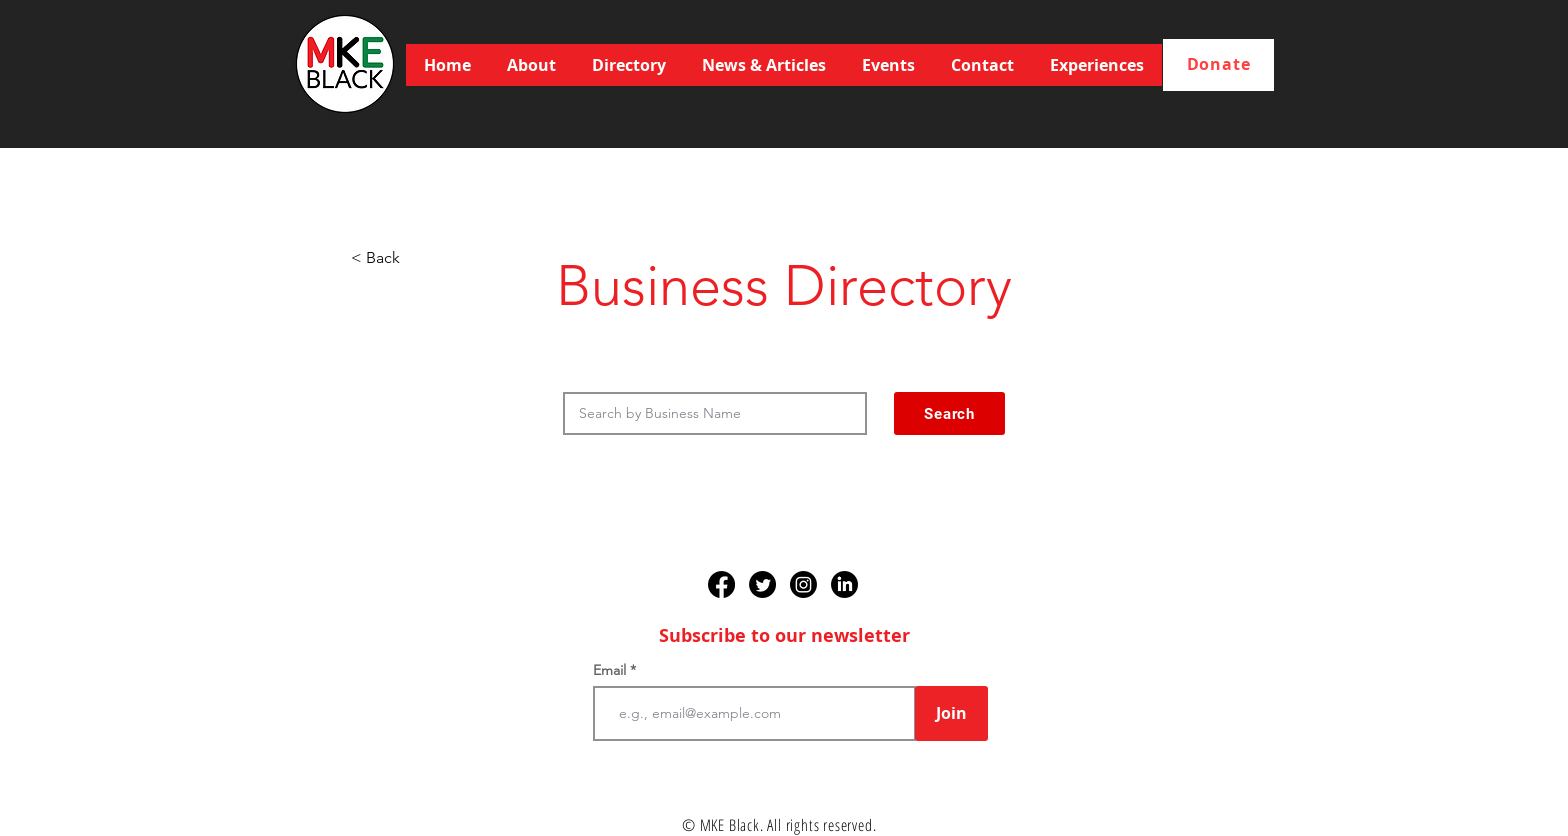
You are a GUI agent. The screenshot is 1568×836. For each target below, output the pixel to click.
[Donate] (1218, 65)
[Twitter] (762, 584)
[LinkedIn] (844, 584)
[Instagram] (803, 584)
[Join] (951, 713)
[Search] (949, 413)
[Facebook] (721, 584)
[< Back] (417, 258)
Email (611, 670)
